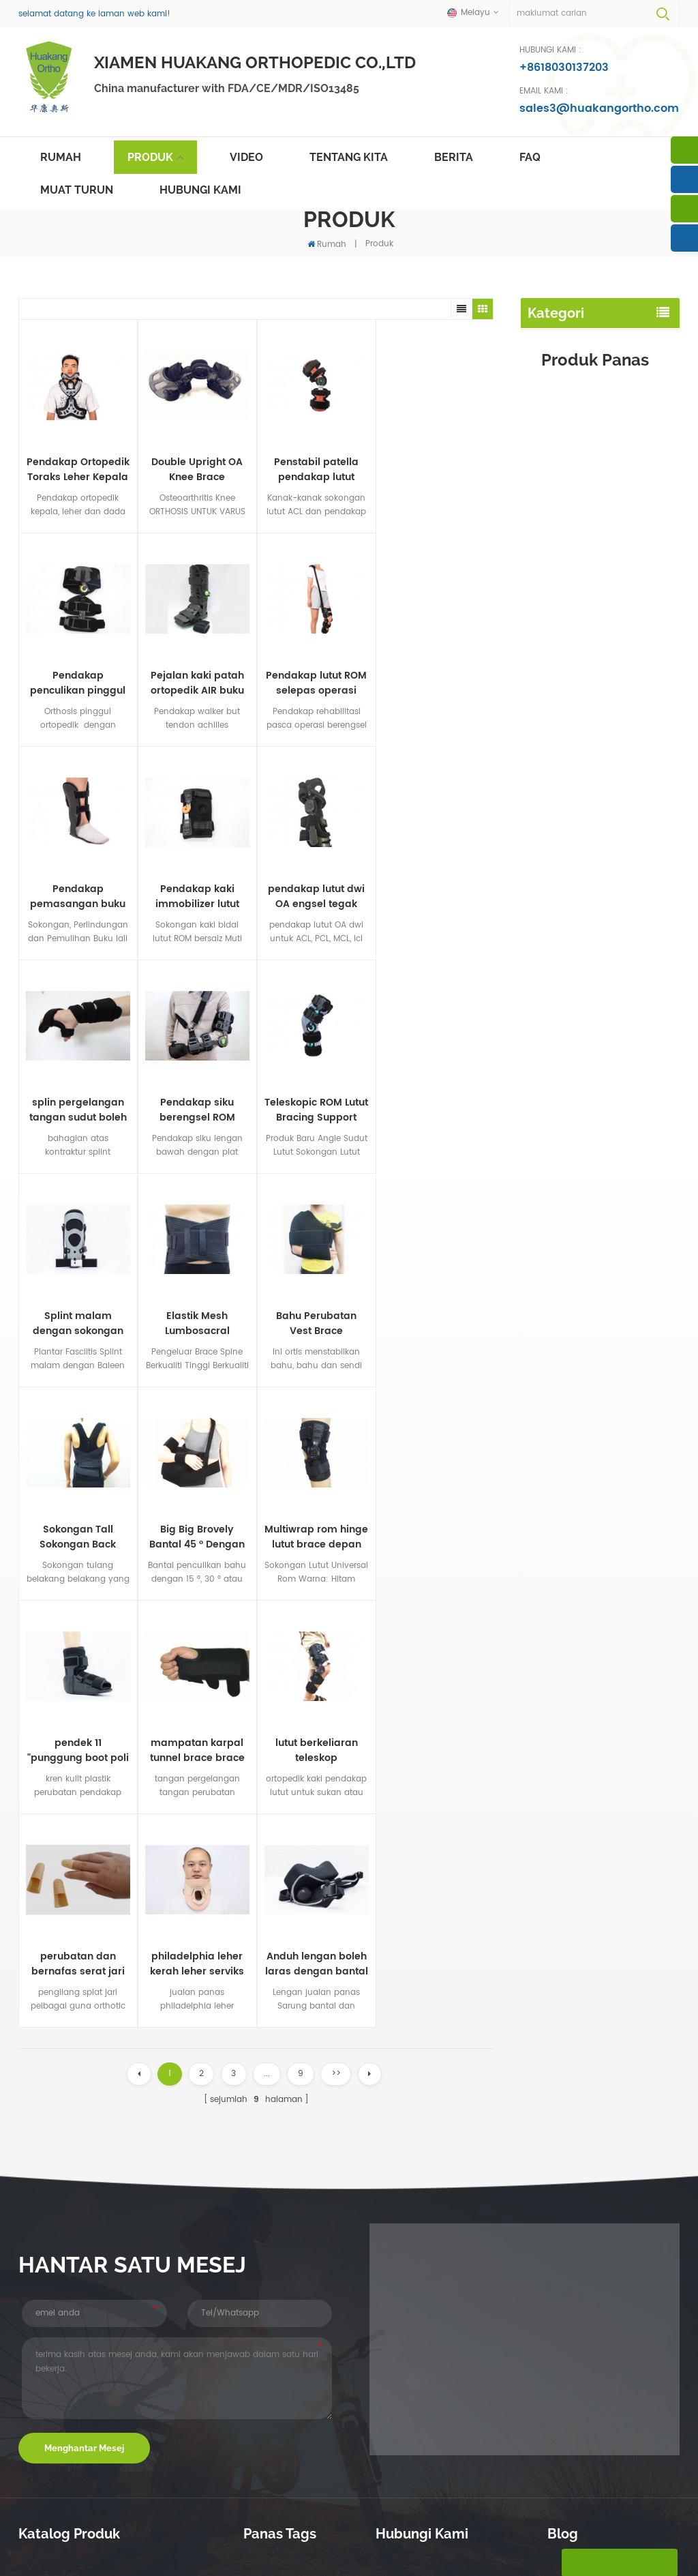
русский (213, 2539)
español (259, 2539)
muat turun (76, 189)
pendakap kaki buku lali (582, 388)
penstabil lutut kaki (571, 417)
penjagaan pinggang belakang (577, 351)
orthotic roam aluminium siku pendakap (294, 2319)
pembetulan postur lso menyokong (289, 2352)
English (76, 2539)
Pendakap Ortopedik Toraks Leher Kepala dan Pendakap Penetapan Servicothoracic (78, 469)
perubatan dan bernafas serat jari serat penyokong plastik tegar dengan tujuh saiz (108, 1534)
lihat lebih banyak (609, 850)
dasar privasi (366, 2559)
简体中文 (453, 2539)
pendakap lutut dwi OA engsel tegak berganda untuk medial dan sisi (626, 1528)
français (121, 2539)
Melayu (33, 2539)
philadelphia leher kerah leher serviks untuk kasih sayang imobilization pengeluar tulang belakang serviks (205, 1534)
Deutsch (168, 2539)
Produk (150, 157)
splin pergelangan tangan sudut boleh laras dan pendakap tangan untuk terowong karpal (108, 895)
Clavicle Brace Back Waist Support (295, 2406)
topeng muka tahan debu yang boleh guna (296, 2141)
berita (453, 157)
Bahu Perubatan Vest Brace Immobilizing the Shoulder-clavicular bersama (205, 1108)
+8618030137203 (564, 67)
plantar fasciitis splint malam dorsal (302, 2285)
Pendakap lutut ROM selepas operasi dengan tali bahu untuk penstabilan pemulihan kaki (108, 682)
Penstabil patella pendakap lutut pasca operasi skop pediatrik (315, 469)
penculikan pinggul (572, 667)
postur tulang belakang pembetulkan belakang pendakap (291, 2246)
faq (530, 157)
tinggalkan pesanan (619, 2562)
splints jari (550, 637)
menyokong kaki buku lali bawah (295, 2439)
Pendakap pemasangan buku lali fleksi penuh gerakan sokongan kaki (205, 682)
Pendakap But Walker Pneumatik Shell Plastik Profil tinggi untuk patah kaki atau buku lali (625, 802)
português (310, 2539)
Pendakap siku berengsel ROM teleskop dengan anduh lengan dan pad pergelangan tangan (205, 895)
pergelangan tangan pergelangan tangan (576, 571)
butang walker (561, 476)
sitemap (499, 2516)
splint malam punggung (584, 446)
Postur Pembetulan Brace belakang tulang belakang (297, 2207)
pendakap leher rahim (580, 608)
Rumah (60, 157)
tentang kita (348, 157)
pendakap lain (561, 696)
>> (336, 1643)
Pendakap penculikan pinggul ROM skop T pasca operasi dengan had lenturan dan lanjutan (434, 469)
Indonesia (402, 2539)
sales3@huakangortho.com (599, 108)
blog (577, 2516)
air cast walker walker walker (301, 2379)
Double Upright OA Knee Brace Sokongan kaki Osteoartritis (196, 469)
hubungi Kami (200, 189)
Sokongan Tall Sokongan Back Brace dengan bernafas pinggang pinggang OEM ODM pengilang (627, 1113)
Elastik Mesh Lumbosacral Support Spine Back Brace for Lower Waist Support (108, 1108)
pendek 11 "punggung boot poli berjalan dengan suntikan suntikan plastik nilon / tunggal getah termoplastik (205, 1321)
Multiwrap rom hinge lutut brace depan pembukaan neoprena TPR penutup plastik (108, 1321)
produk (226, 2516)
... (267, 1643)
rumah (35, 2516)
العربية (357, 2539)
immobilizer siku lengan (582, 505)
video (246, 157)
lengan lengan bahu (575, 534)
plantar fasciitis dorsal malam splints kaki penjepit (299, 2174)
